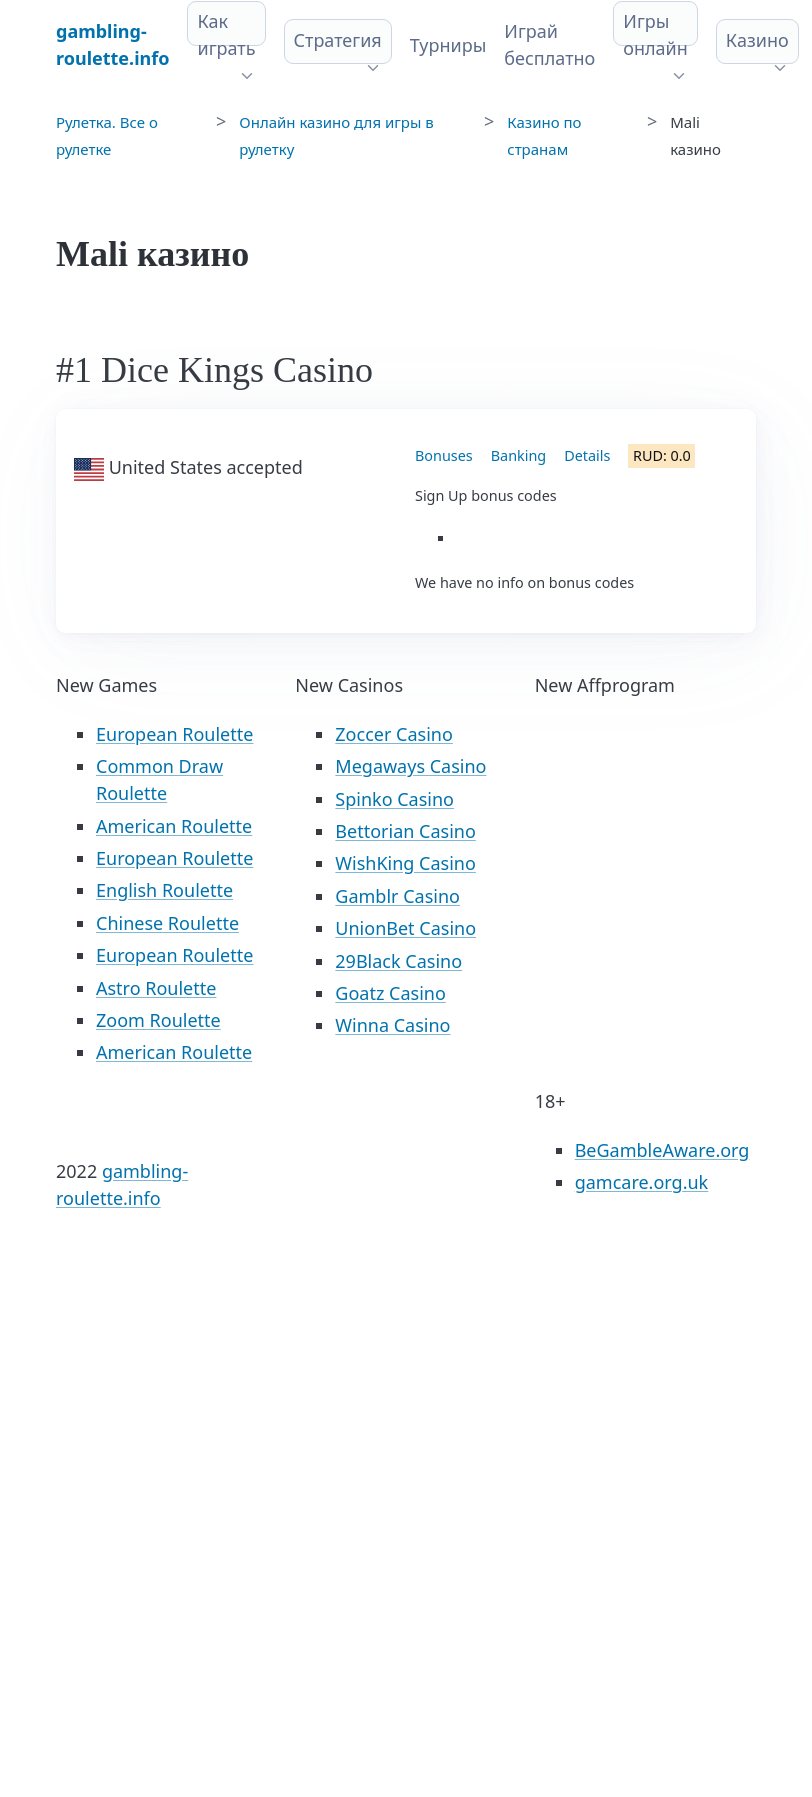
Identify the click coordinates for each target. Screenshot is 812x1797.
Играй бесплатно (549, 44)
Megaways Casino (410, 766)
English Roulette (164, 890)
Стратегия (338, 40)
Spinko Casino (394, 799)
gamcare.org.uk (642, 1182)
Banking (518, 455)
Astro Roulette (156, 988)
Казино (757, 40)
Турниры (448, 45)
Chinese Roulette (167, 923)
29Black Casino (398, 961)
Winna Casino (392, 1025)
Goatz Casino (390, 993)
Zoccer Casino (394, 734)
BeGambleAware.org (662, 1150)
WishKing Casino (405, 863)
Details (587, 455)
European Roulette (174, 734)
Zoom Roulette (158, 1020)
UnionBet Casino (405, 928)
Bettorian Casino (405, 831)
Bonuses (444, 455)
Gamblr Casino (397, 896)
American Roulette (174, 826)
